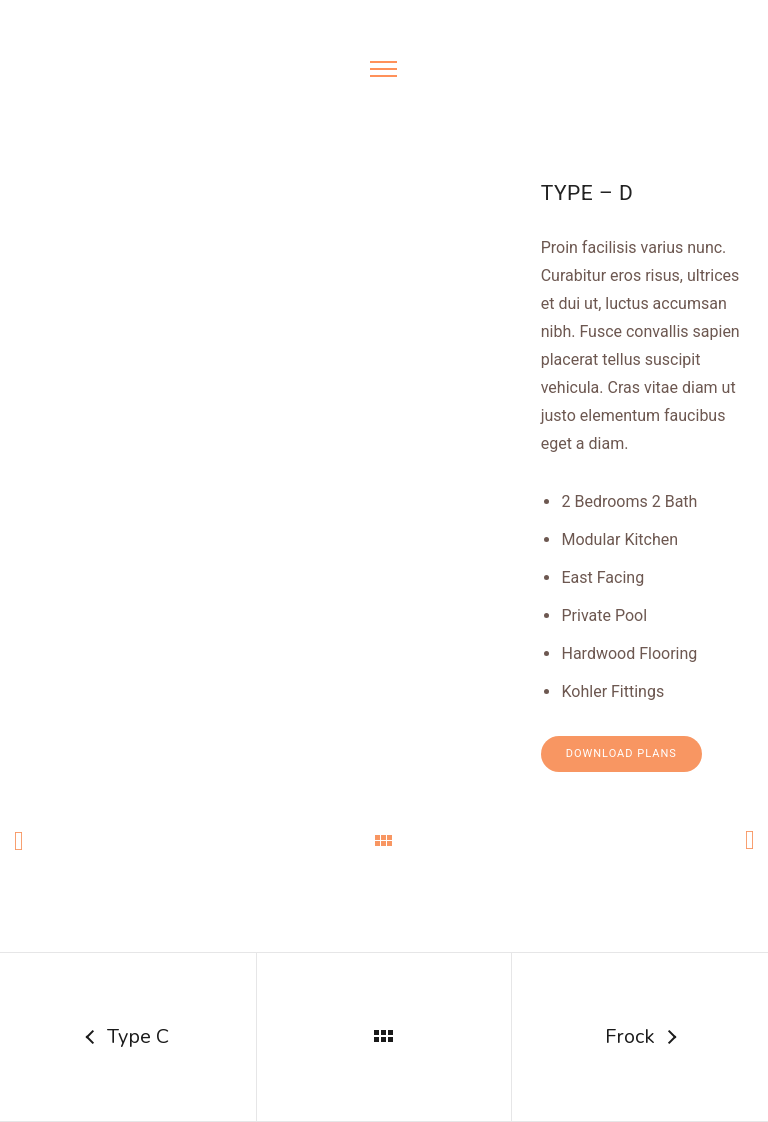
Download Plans (621, 753)
